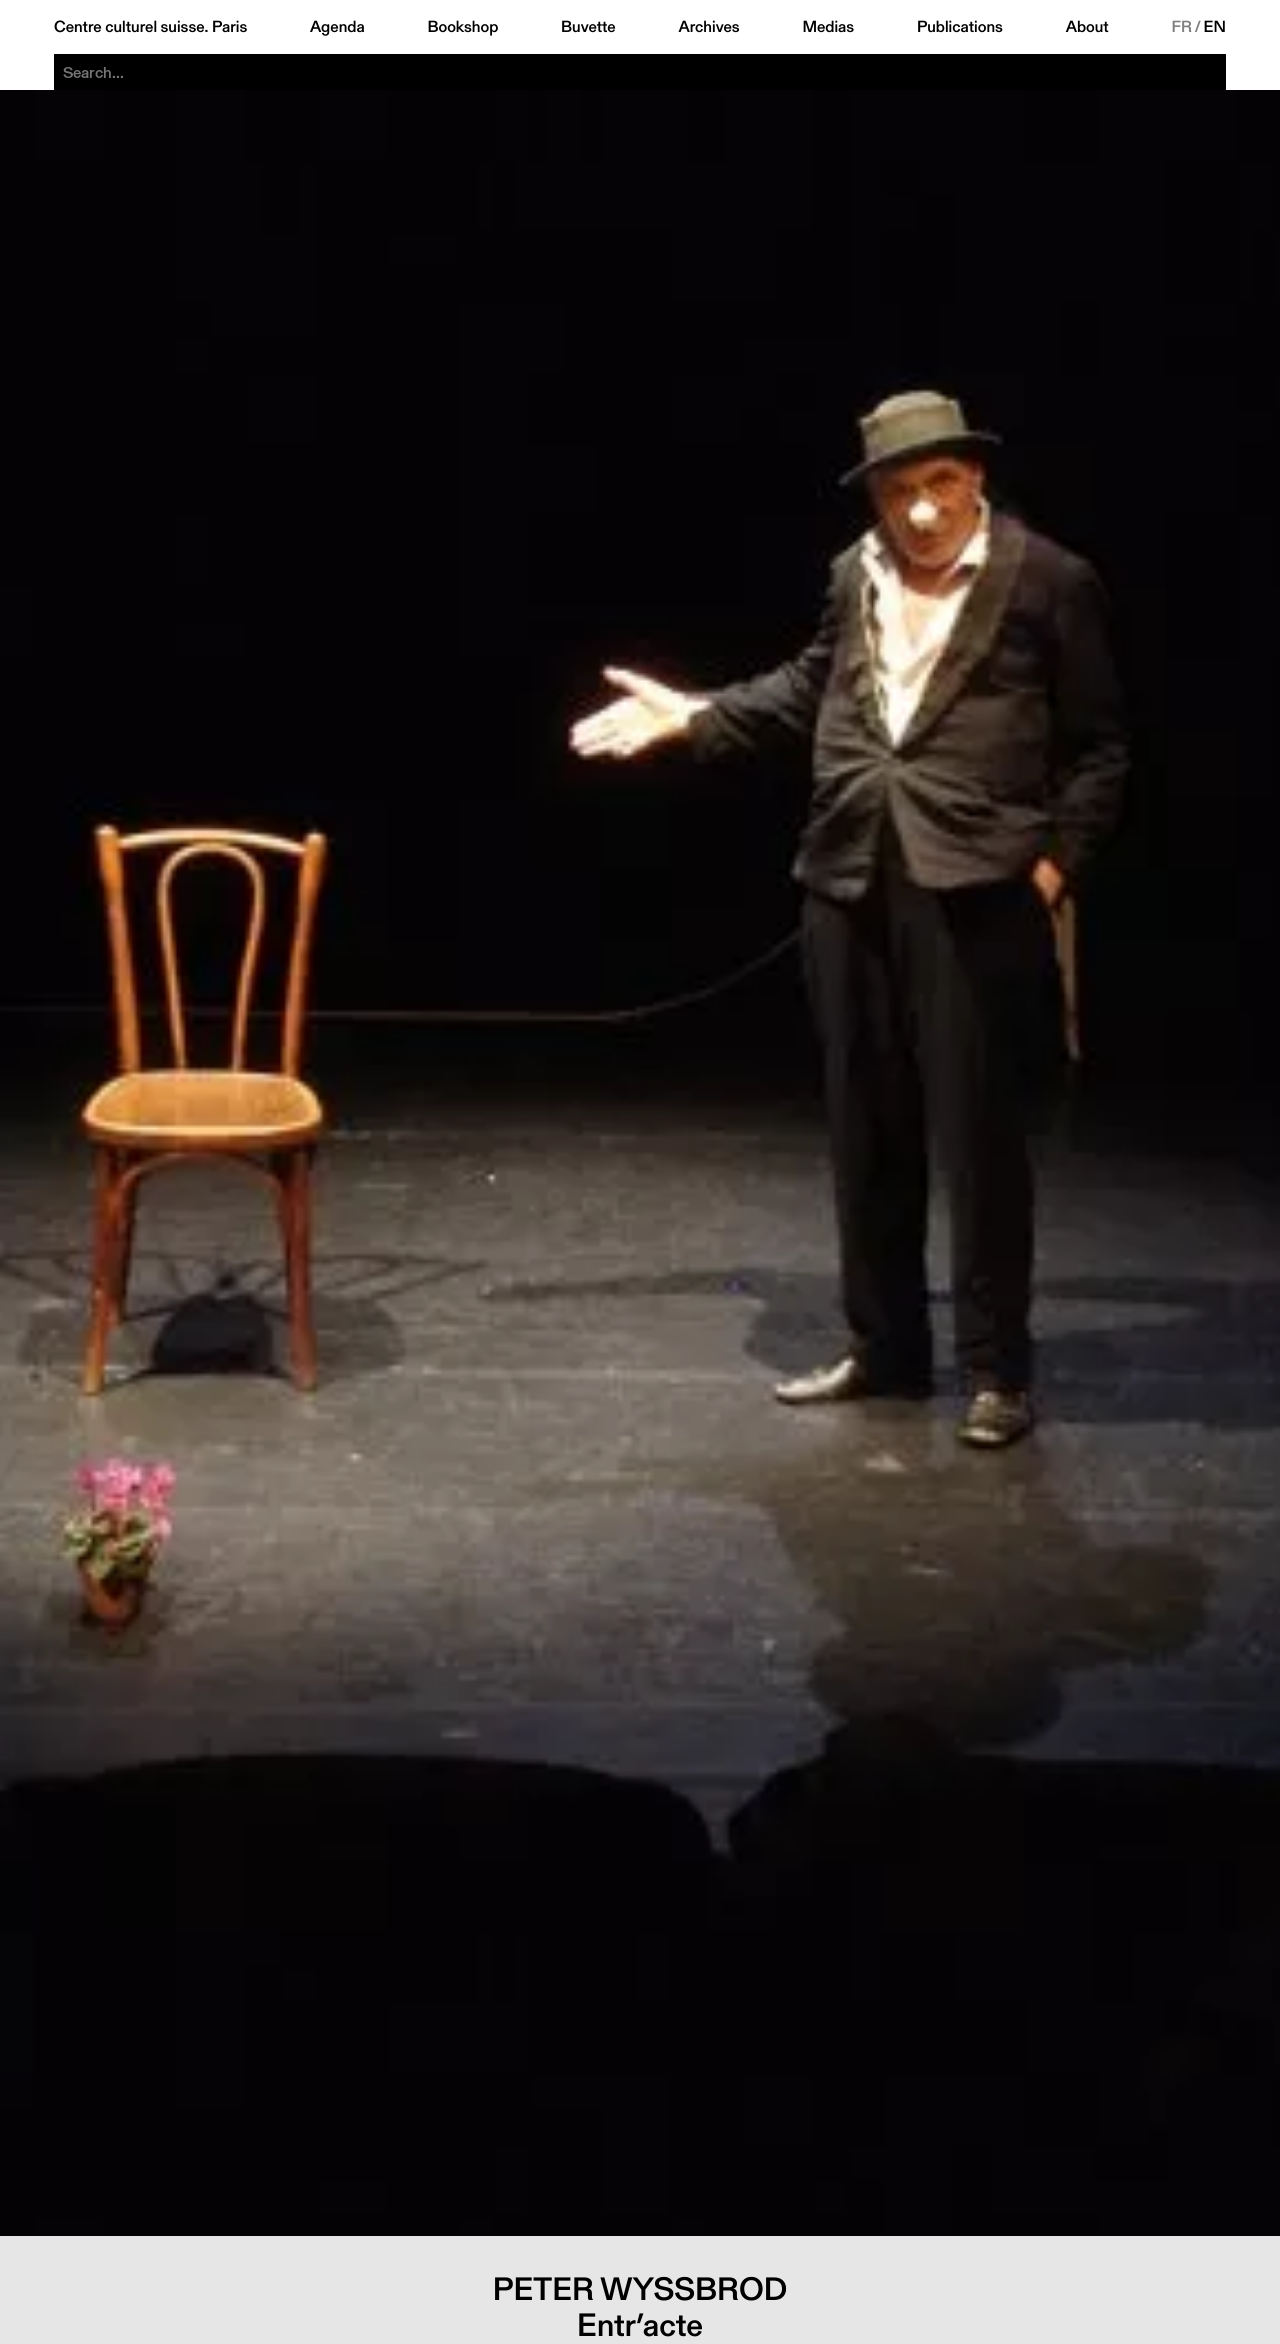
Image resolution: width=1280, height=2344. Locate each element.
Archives (708, 27)
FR (1181, 27)
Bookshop (462, 27)
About (1087, 27)
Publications (960, 27)
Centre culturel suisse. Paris (150, 27)
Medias (828, 27)
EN (1215, 27)
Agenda (337, 27)
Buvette (588, 27)
